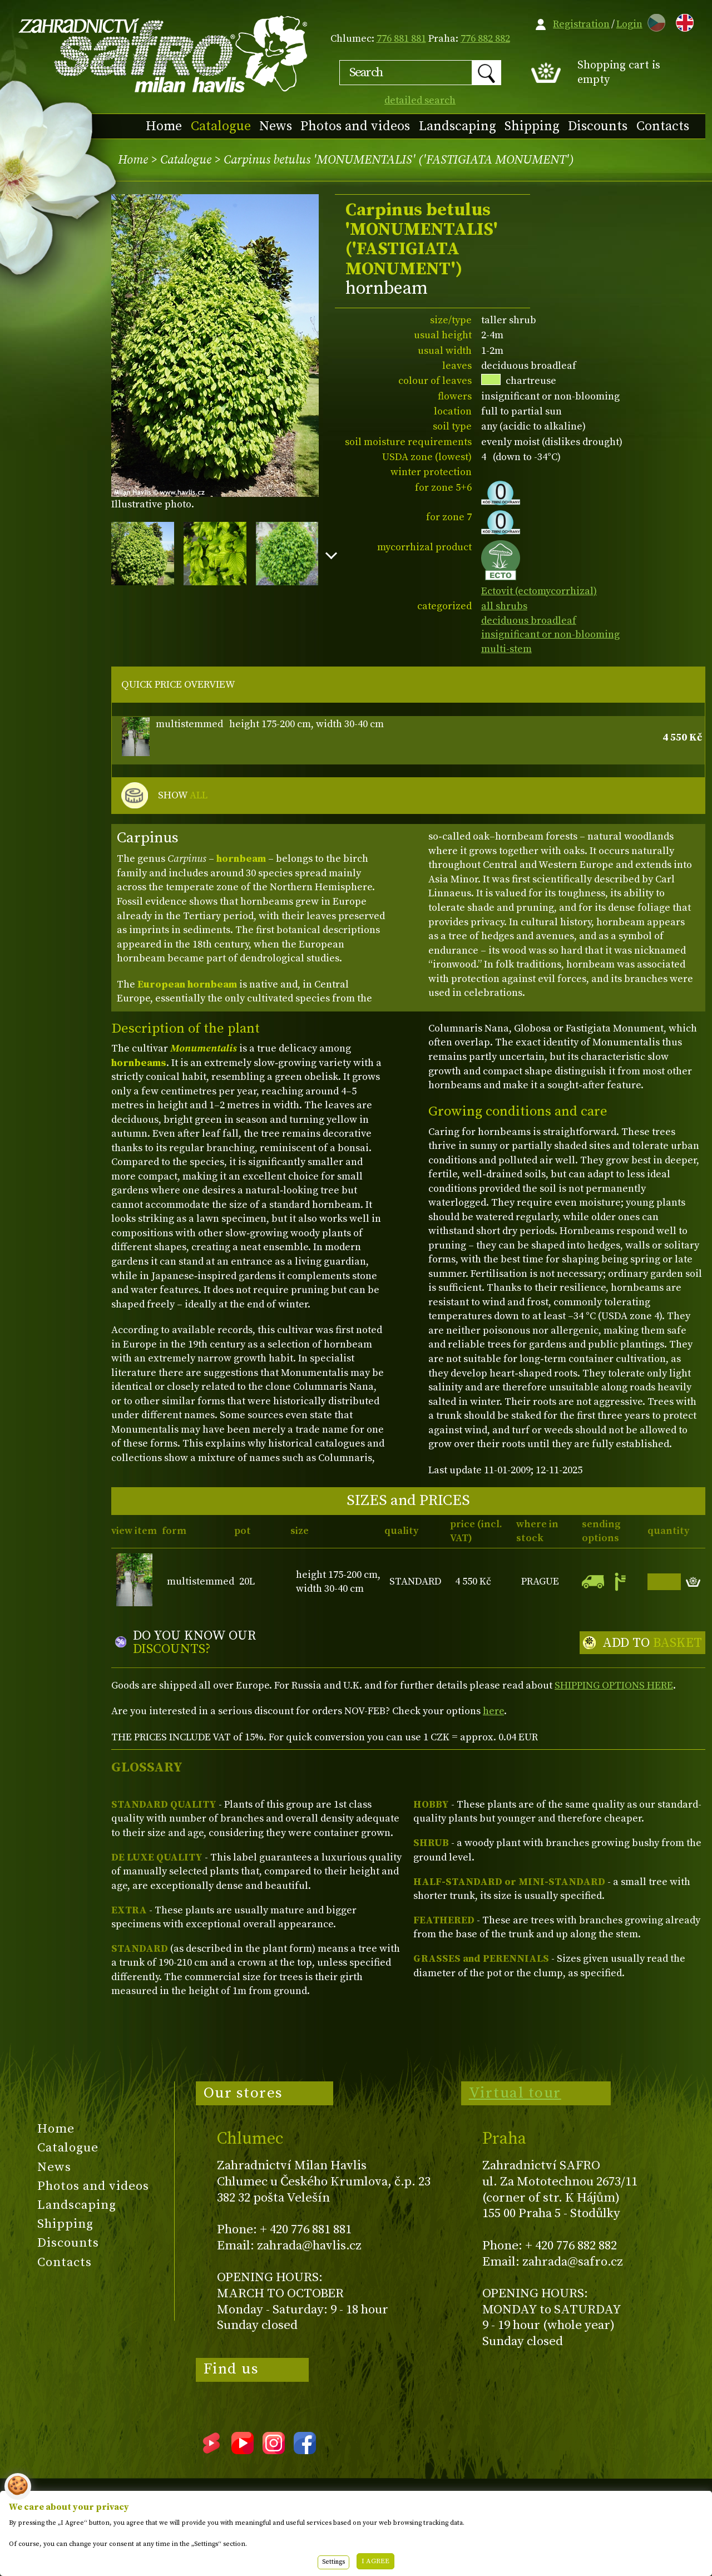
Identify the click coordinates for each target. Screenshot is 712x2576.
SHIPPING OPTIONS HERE (614, 1685)
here (493, 1711)
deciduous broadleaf (528, 620)
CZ (653, 20)
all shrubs (504, 606)
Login (629, 24)
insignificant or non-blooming (550, 634)
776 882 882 (485, 38)
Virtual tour (515, 2093)
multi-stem (506, 649)
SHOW (182, 795)
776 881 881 (401, 38)
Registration (581, 24)
